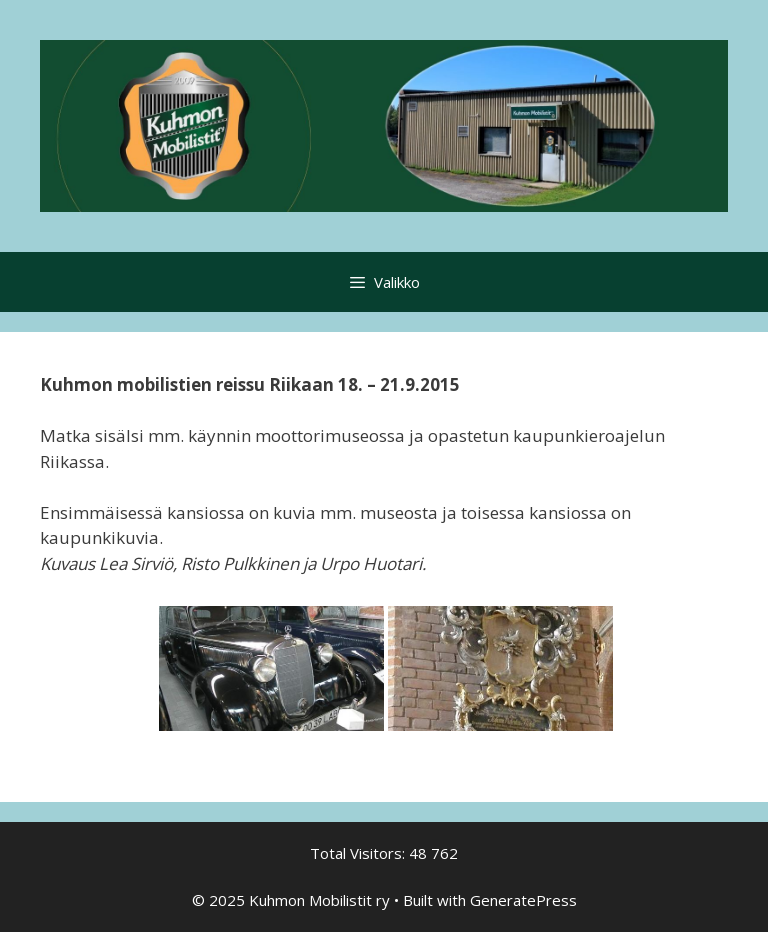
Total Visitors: (359, 853)
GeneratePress (523, 900)
